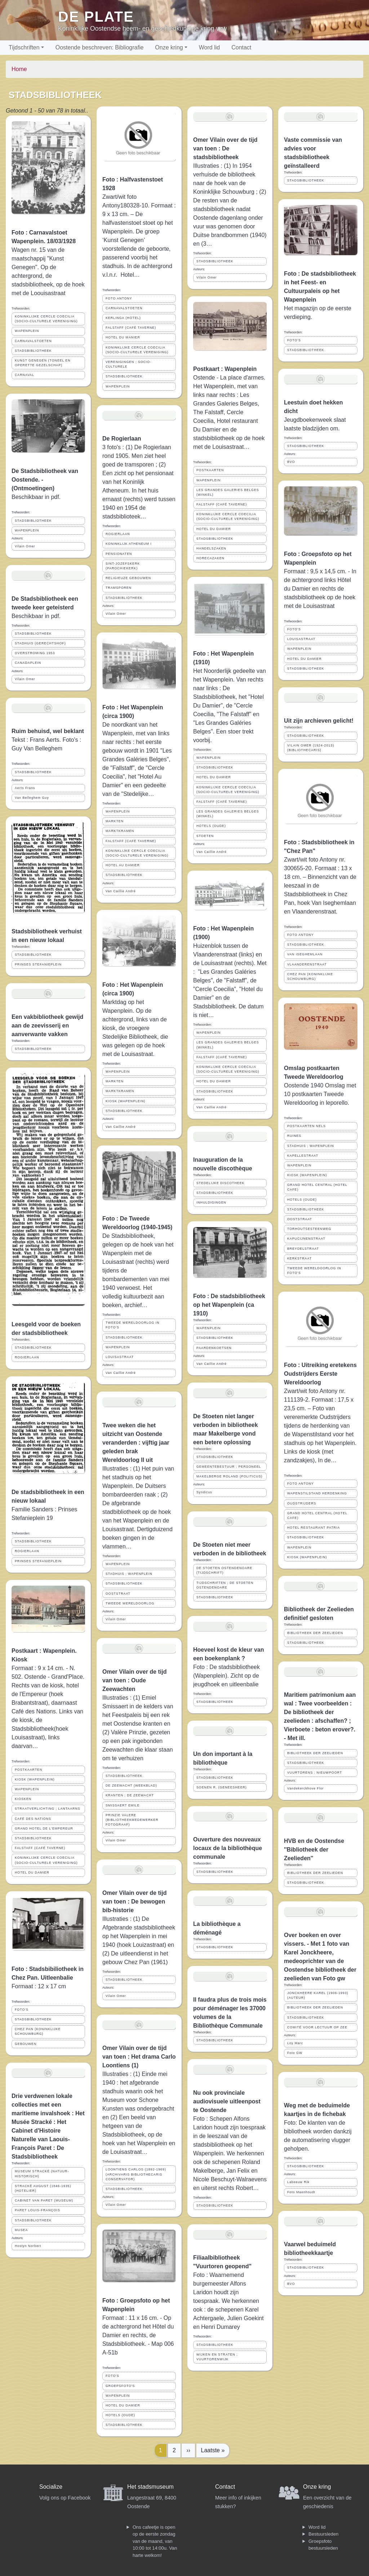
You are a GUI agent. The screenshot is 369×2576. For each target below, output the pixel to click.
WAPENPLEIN (27, 331)
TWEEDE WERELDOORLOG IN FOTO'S (133, 1325)
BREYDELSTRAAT (303, 1248)
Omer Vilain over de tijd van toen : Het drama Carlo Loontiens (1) (139, 2056)
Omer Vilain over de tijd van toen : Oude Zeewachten (134, 1680)
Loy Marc (295, 2043)
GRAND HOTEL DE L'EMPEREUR (44, 1828)
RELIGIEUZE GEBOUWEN (128, 578)
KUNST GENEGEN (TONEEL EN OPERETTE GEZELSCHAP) (43, 363)
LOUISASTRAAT (120, 1357)
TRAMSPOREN (119, 588)
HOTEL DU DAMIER (32, 1872)
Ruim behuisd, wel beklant (48, 731)
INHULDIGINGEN (211, 1202)
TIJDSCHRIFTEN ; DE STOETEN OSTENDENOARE (224, 1585)
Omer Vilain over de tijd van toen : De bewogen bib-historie (134, 1901)
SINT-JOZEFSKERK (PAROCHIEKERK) (123, 566)
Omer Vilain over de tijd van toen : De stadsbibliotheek (225, 148)
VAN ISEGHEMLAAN (305, 954)
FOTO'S (21, 2009)
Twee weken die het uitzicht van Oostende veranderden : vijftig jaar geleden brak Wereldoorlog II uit (135, 1442)
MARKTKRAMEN (120, 831)
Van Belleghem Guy (32, 797)
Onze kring (169, 47)
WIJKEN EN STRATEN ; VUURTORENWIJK (217, 2357)
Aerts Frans (25, 788)
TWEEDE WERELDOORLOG (130, 1603)
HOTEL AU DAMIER (123, 865)
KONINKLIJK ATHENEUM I (129, 544)
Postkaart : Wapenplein (225, 369)
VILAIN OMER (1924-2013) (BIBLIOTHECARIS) (310, 748)
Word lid (209, 47)
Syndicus (204, 1492)
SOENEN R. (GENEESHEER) (221, 1787)
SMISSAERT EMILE (122, 1805)
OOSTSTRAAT (118, 1593)
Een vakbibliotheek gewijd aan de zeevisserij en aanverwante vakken (47, 1025)
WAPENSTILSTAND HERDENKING (317, 1493)
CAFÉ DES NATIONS (33, 1819)
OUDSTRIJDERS (301, 1503)
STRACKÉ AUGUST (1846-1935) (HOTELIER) (43, 2188)
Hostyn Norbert (28, 2246)
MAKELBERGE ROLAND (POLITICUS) (229, 1476)
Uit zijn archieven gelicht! (319, 721)
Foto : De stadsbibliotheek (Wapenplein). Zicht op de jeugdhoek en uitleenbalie (226, 1675)
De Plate (96, 17)
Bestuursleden (323, 2534)
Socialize (50, 2487)
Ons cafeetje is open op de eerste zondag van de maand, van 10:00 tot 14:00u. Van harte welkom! (155, 2541)
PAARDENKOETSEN (214, 1348)
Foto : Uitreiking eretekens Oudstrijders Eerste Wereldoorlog (320, 1373)
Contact (241, 47)
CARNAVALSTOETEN (33, 341)
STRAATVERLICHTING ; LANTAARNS (47, 1808)
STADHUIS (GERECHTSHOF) (40, 643)
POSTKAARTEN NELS (306, 1126)
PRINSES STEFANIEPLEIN (38, 964)
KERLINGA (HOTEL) (123, 318)
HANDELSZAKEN (211, 548)
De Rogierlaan (121, 438)
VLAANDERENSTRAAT (307, 964)
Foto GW (294, 2053)
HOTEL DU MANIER (123, 337)
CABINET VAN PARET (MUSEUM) (44, 2200)
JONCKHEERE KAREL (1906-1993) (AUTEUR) (317, 1995)
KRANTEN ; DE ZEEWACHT (130, 1795)
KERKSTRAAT (299, 1258)
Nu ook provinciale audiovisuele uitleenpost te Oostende (227, 2101)
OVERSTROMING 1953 (35, 653)
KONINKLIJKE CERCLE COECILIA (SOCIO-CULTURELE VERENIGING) (46, 319)
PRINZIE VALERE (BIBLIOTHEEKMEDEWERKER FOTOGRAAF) (132, 1819)
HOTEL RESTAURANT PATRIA (313, 1527)
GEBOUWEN (25, 2044)
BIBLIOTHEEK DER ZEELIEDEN (315, 1633)
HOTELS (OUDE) (120, 2415)
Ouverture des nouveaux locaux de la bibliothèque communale (227, 1848)
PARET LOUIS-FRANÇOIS (37, 2210)
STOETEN (205, 836)
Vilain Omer (25, 546)
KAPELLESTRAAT (302, 1155)
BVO (291, 462)
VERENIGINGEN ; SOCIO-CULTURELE (128, 364)
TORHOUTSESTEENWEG (309, 1229)
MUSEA (21, 2230)
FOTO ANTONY (119, 298)
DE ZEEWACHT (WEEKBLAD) (131, 1785)
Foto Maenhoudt (301, 2192)
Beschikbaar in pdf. (36, 616)
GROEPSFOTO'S (120, 2386)
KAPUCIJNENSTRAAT (306, 1238)
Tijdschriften (24, 47)
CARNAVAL (24, 375)
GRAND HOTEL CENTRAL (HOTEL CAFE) (317, 1187)
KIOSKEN (23, 1799)
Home (19, 69)
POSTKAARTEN (28, 1769)
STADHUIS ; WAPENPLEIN (129, 1574)
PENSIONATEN (119, 554)
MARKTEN (115, 821)
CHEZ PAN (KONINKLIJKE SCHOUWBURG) (38, 2031)
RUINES (294, 1136)
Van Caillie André (121, 891)
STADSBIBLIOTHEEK (33, 350)
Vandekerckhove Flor (305, 1788)
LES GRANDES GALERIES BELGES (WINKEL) (227, 492)
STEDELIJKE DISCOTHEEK (220, 1183)
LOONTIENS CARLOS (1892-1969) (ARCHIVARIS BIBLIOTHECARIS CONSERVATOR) (136, 2174)
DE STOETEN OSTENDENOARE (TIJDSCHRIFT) (224, 1570)
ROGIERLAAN (27, 1357)
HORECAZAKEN (210, 558)
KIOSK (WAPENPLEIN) (35, 1779)
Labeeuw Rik (298, 2182)
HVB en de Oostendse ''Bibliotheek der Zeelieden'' (314, 1849)
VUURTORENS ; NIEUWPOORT (314, 1772)
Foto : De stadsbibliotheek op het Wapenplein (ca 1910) (229, 1305)
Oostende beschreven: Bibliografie (99, 47)
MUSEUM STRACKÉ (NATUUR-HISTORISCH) (42, 2173)
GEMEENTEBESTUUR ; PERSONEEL (228, 1466)
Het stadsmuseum (150, 2487)
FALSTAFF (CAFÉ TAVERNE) (40, 1848)
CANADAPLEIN (28, 663)
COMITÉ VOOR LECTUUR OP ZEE (317, 2027)
